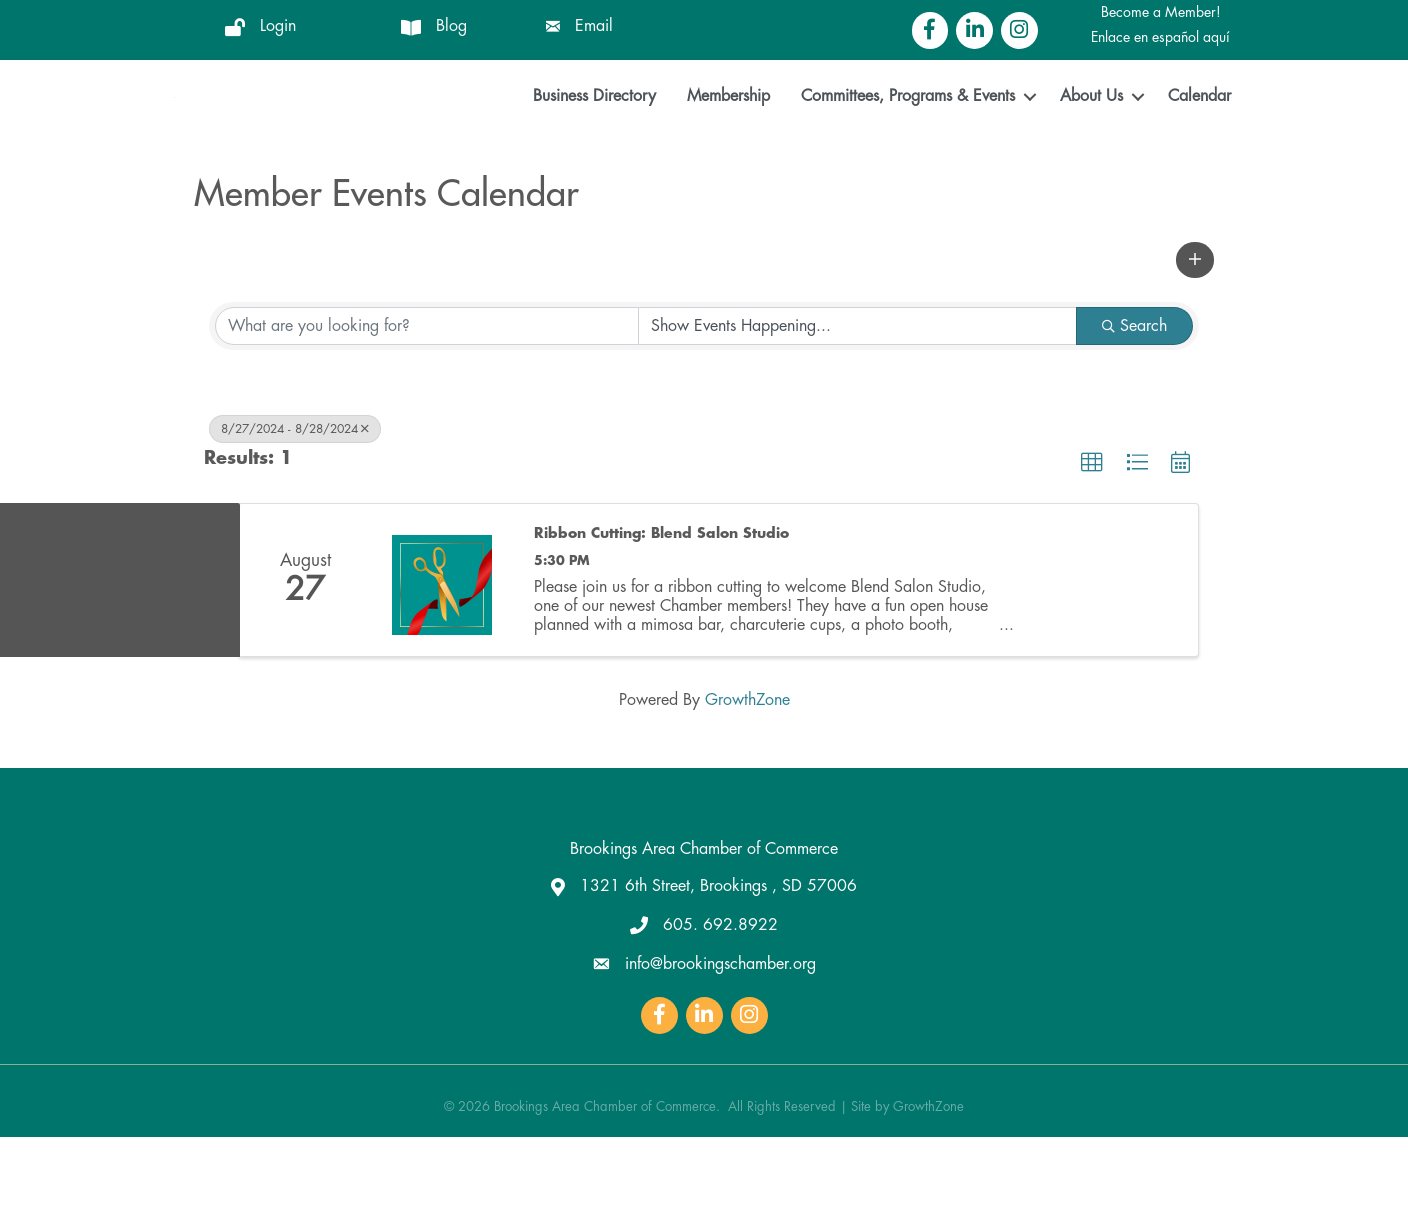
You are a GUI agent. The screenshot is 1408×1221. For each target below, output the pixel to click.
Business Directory (594, 139)
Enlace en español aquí (1160, 37)
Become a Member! (1161, 12)
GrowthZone (747, 784)
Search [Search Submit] (1134, 411)
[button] (1195, 344)
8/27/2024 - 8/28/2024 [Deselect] (295, 514)
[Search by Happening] (858, 411)
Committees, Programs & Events (908, 139)
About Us (1091, 139)
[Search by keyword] (427, 411)
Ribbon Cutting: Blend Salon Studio (661, 617)
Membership (728, 139)
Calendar (1199, 139)
